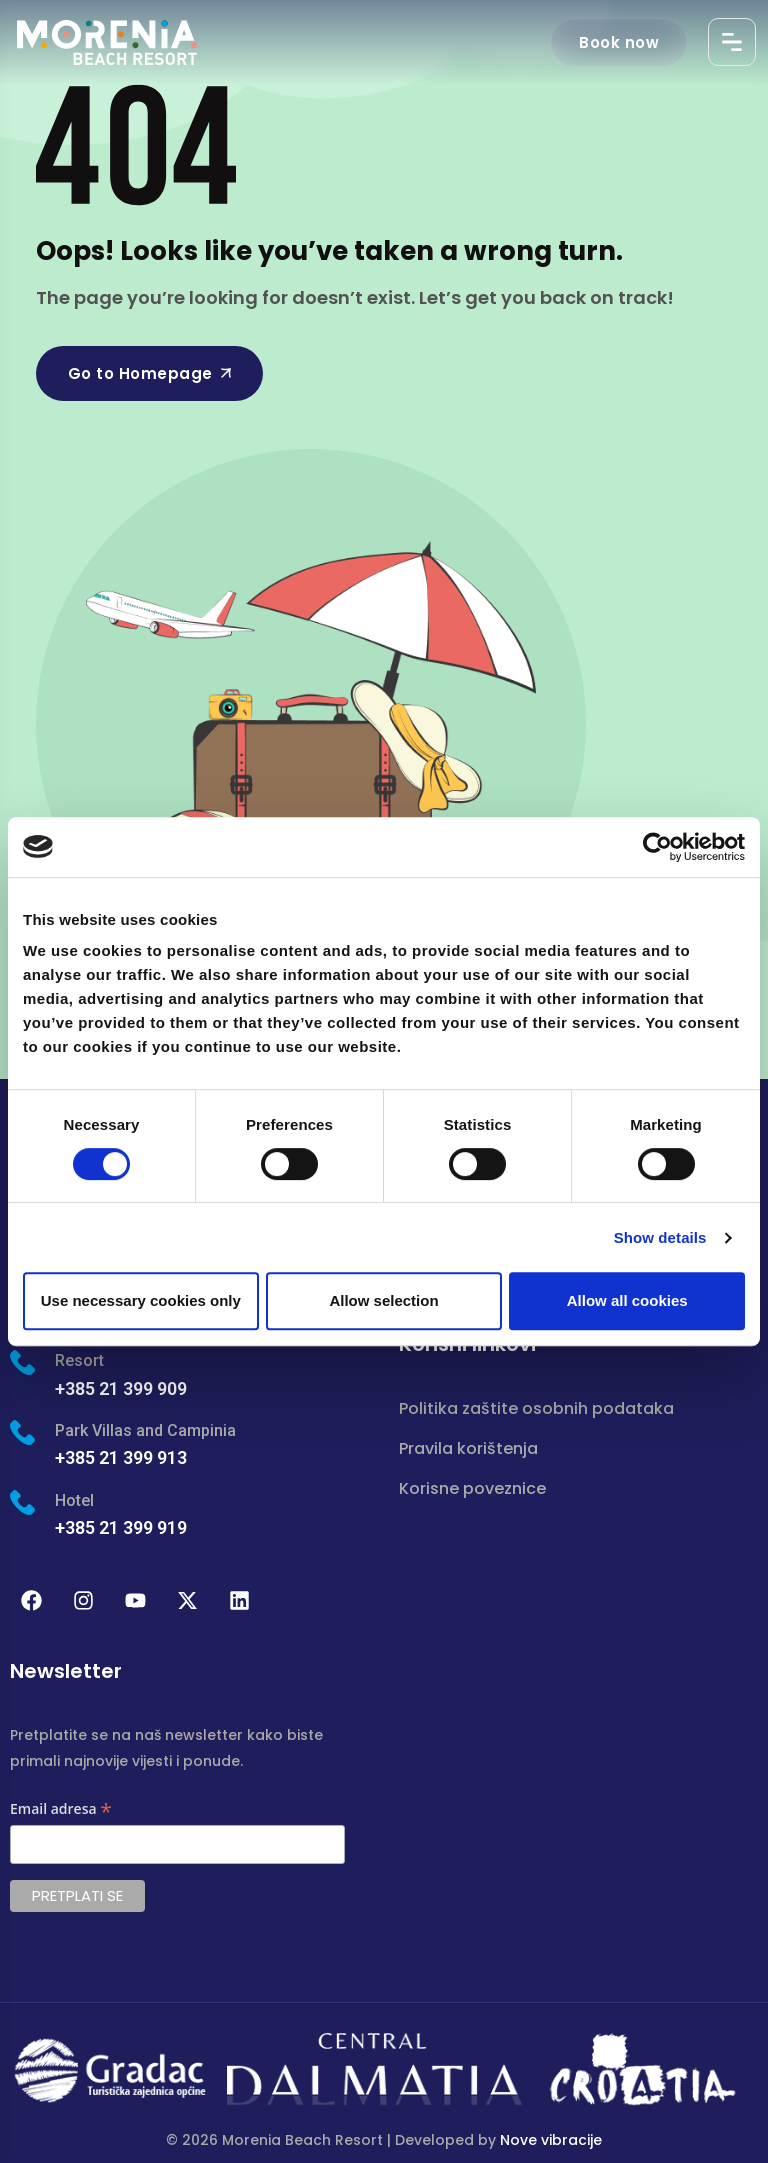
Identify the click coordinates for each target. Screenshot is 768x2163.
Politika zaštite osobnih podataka (536, 1408)
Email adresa (61, 1810)
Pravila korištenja (468, 1448)
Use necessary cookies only (141, 1300)
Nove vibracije (551, 2140)
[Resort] (22, 1362)
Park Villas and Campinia (145, 1430)
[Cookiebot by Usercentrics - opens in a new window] (657, 847)
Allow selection (383, 1300)
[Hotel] (22, 1502)
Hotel (74, 1500)
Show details (660, 1237)
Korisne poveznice (472, 1488)
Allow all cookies (627, 1300)
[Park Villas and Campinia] (22, 1432)
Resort (79, 1360)
